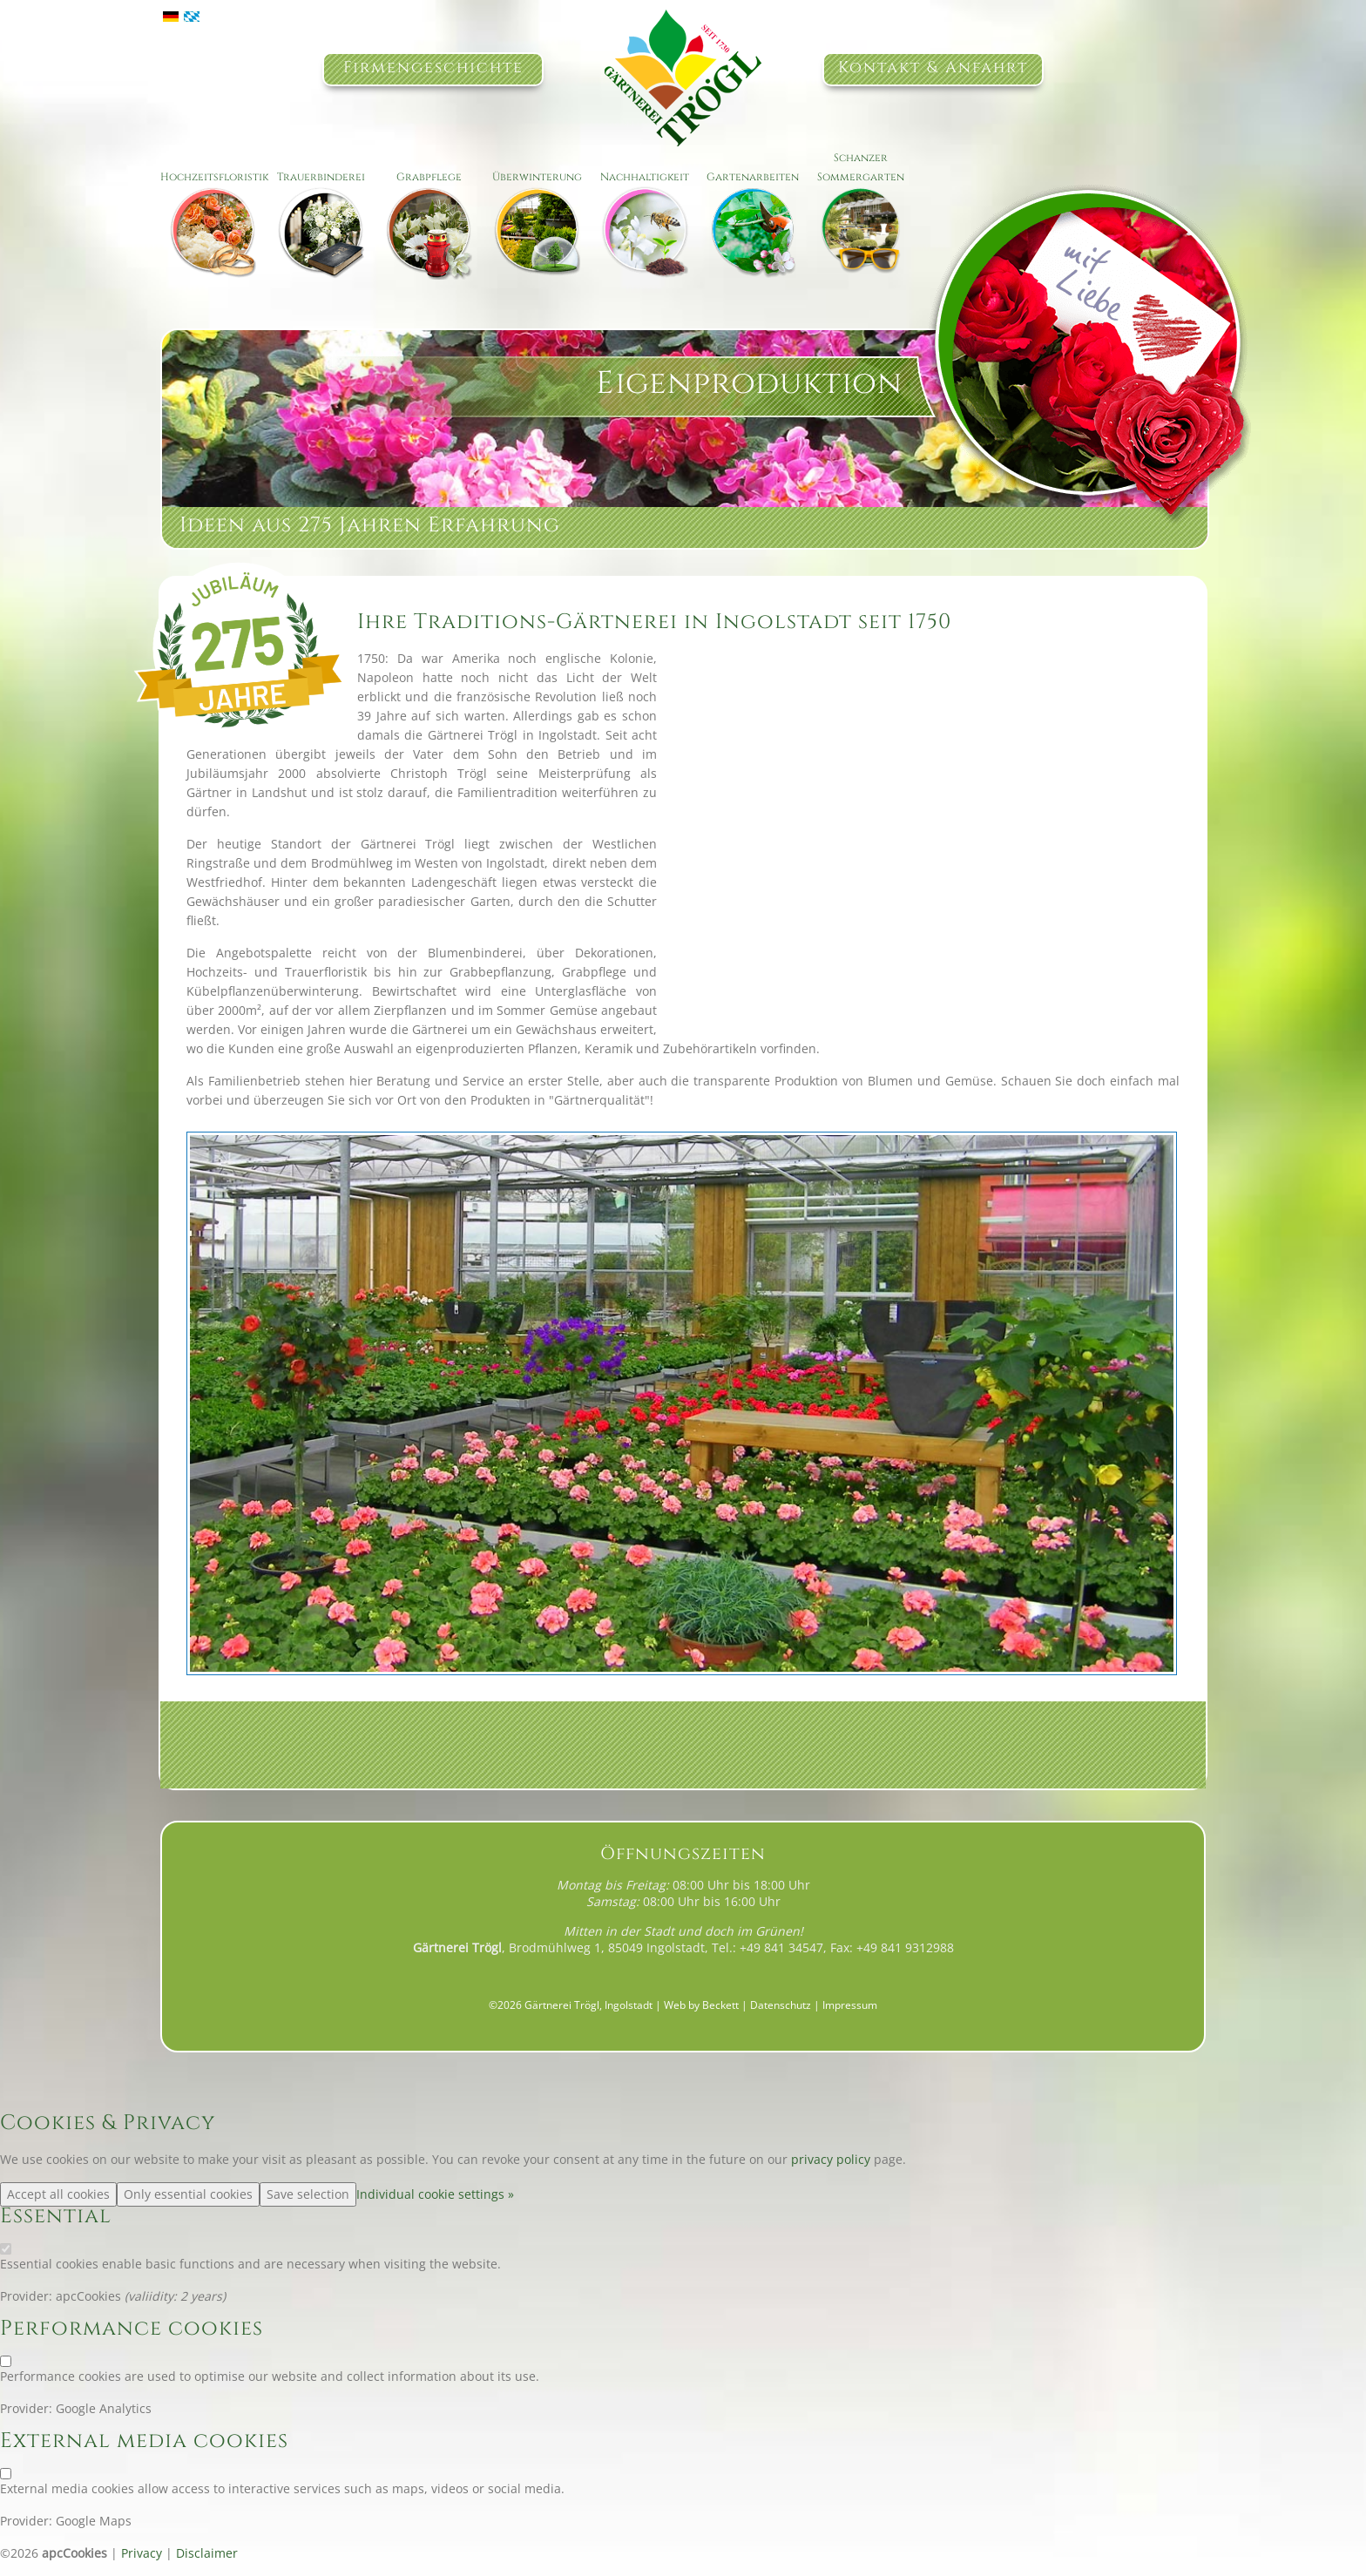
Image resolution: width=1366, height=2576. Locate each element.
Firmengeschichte (433, 67)
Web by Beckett (701, 2005)
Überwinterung (537, 177)
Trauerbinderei (321, 177)
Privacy (141, 2553)
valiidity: (154, 2296)
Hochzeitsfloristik (214, 177)
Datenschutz (780, 2005)
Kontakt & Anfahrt (933, 67)
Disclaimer (207, 2553)
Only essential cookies (188, 2194)
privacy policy (830, 2159)
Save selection (308, 2194)
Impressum (849, 2005)
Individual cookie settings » (435, 2194)
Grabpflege (429, 177)
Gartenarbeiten (753, 177)
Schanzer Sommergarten (860, 167)
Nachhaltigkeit (644, 177)
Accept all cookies (58, 2194)
